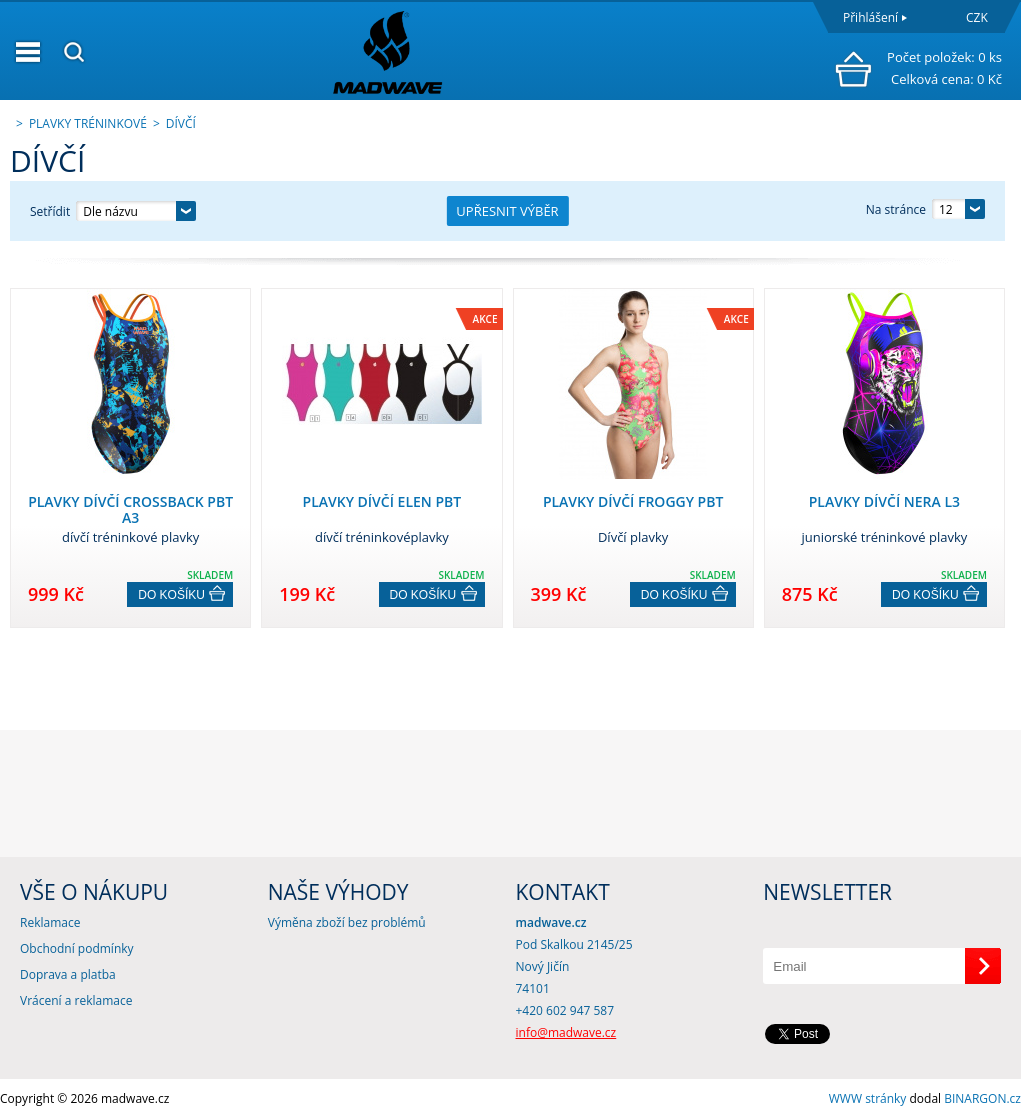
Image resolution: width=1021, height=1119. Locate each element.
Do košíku (171, 595)
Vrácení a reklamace (76, 1000)
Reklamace (50, 922)
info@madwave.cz (566, 1032)
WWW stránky (868, 1098)
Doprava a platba (68, 974)
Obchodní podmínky (77, 948)
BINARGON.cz (982, 1098)
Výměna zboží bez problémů (347, 922)
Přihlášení (870, 17)
